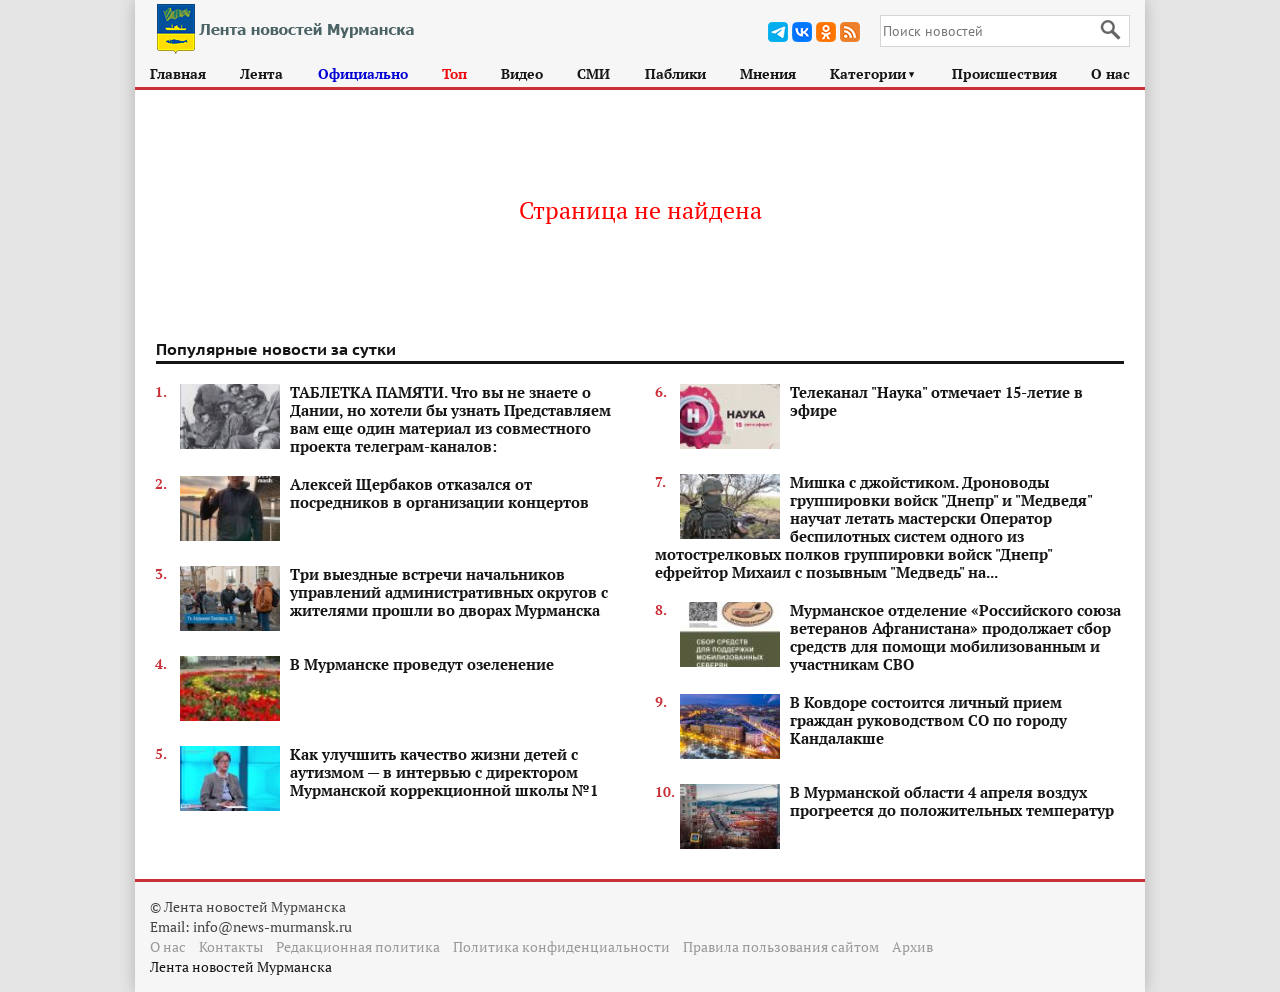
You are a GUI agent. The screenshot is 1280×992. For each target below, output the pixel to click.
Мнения (768, 73)
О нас (1110, 73)
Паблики (675, 73)
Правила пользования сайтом (781, 946)
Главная (178, 73)
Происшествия (1004, 73)
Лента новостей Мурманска (241, 966)
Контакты (231, 946)
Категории (873, 73)
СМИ (593, 73)
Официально (363, 73)
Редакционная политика (358, 946)
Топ (454, 73)
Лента (261, 73)
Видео (522, 73)
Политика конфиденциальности (561, 946)
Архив (912, 946)
